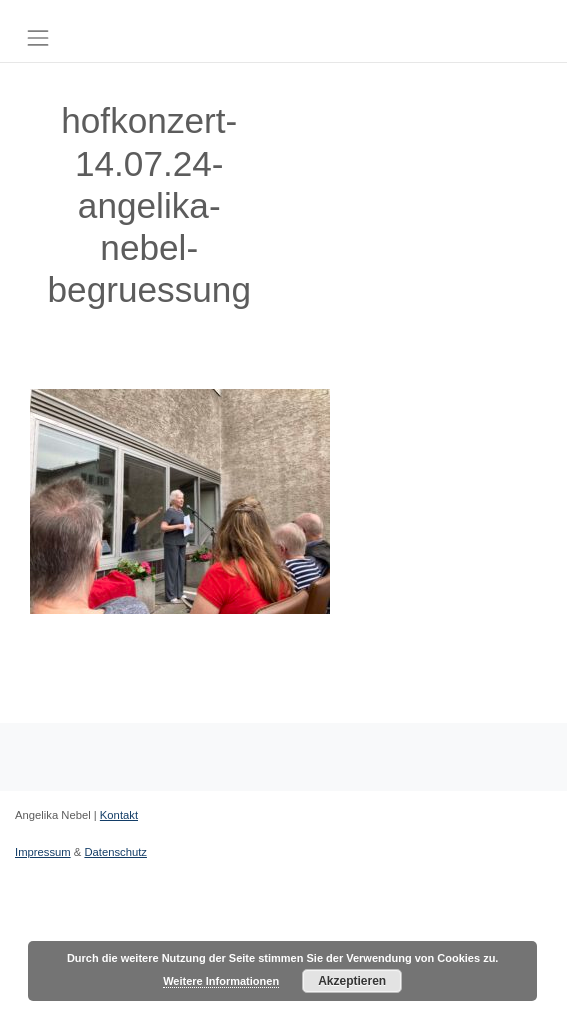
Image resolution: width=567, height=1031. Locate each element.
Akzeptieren (352, 981)
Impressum (43, 852)
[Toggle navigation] (37, 37)
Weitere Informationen (221, 981)
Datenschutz (115, 852)
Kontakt (119, 815)
